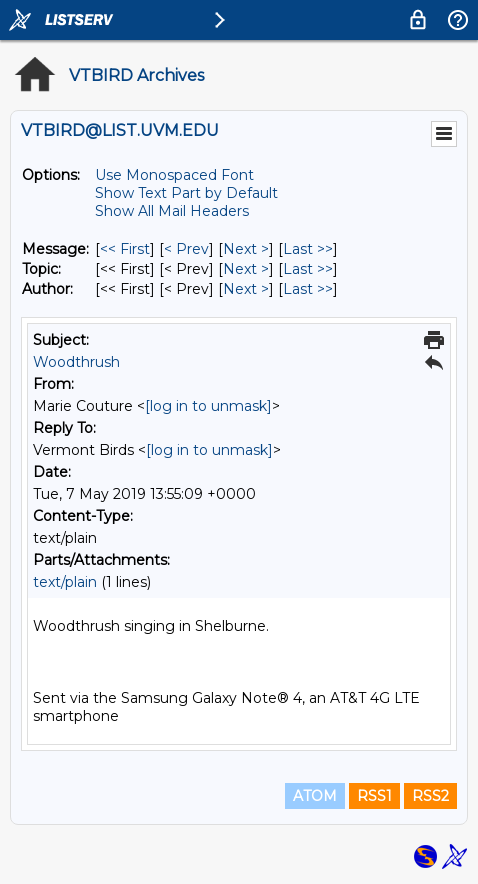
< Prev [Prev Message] (186, 249)
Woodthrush (76, 362)
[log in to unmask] (208, 406)
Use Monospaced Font (174, 175)
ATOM (315, 796)
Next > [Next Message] (246, 249)
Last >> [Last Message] (308, 249)
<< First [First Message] (125, 249)
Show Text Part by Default (186, 193)
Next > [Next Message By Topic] (246, 269)
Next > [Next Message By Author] (246, 289)
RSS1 (374, 796)
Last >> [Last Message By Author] (308, 289)
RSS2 (430, 796)
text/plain (65, 582)
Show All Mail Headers (172, 211)
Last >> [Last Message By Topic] (308, 269)
